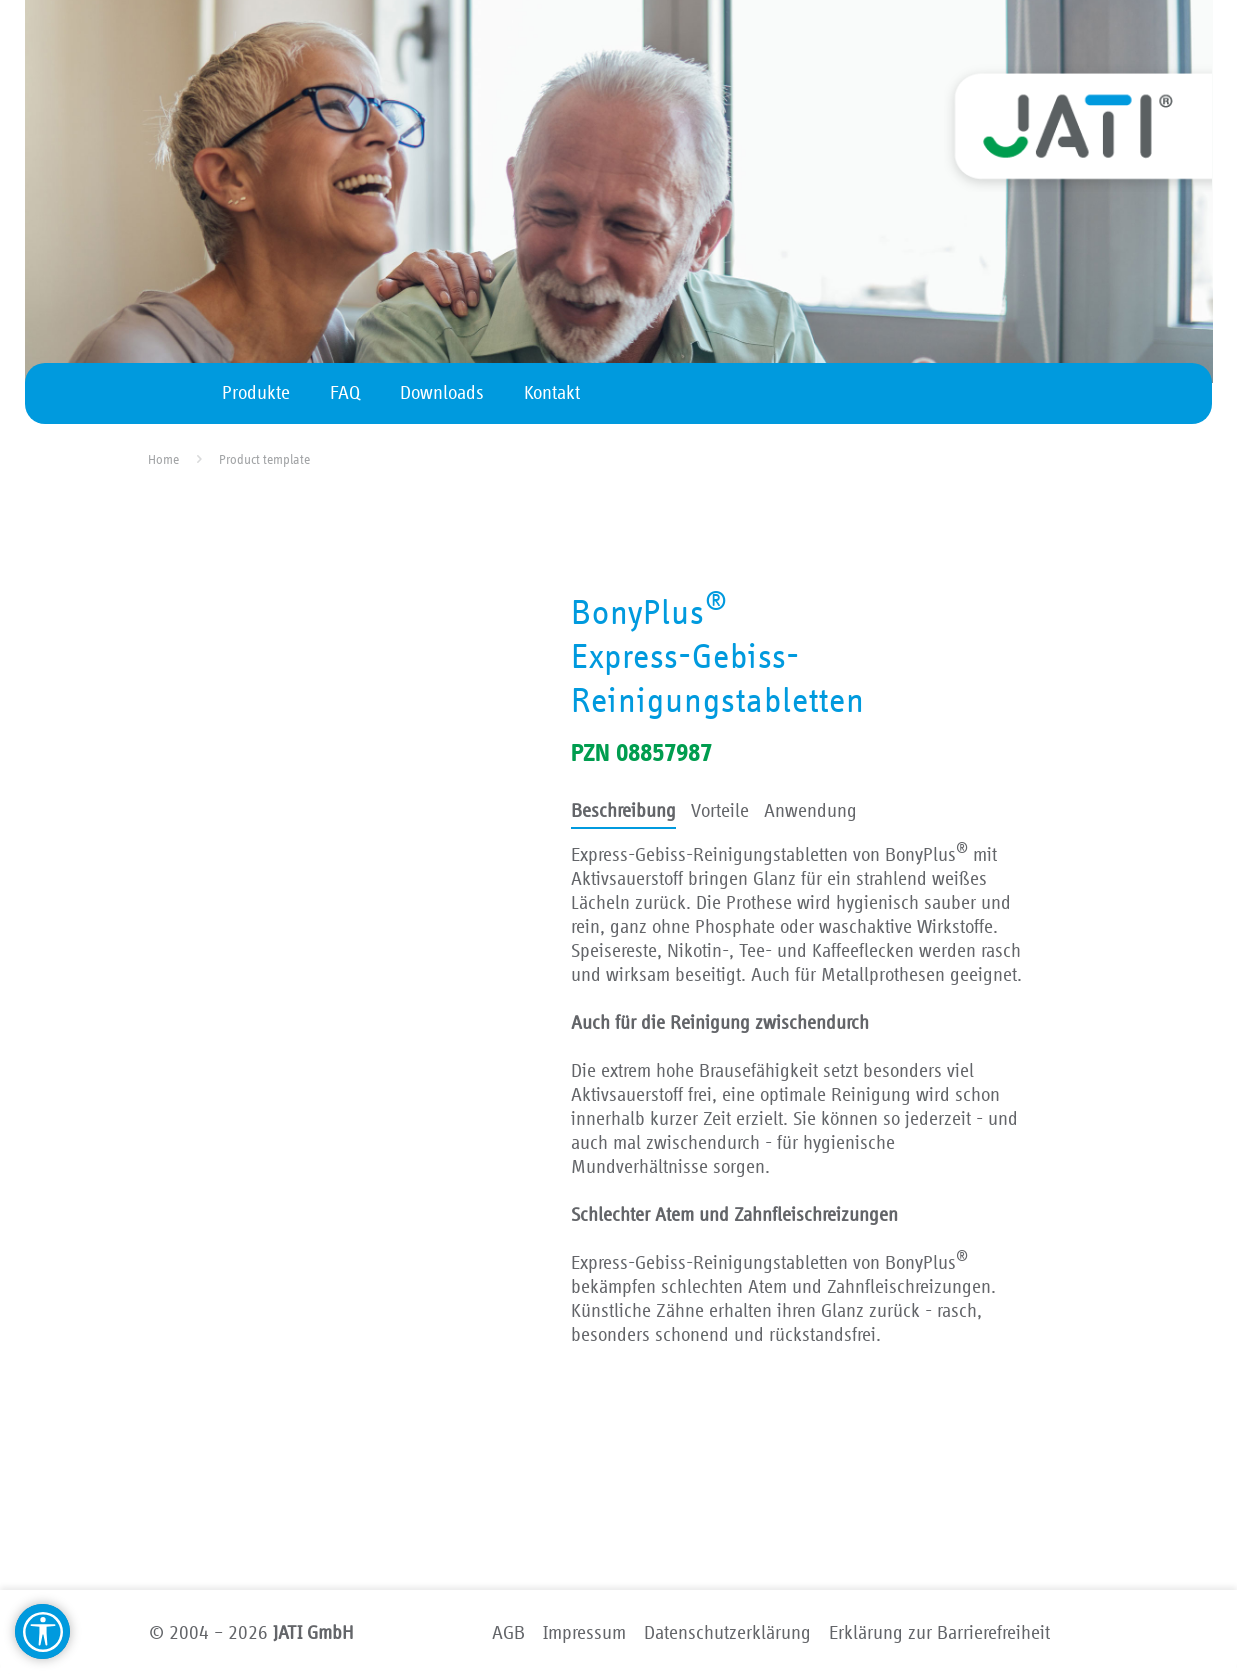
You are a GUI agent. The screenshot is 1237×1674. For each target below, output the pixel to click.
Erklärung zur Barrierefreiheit (939, 1633)
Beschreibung (623, 811)
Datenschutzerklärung (727, 1633)
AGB (508, 1633)
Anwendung (810, 811)
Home (163, 460)
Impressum (584, 1633)
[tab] (623, 813)
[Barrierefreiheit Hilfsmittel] (42, 1631)
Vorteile (720, 811)
